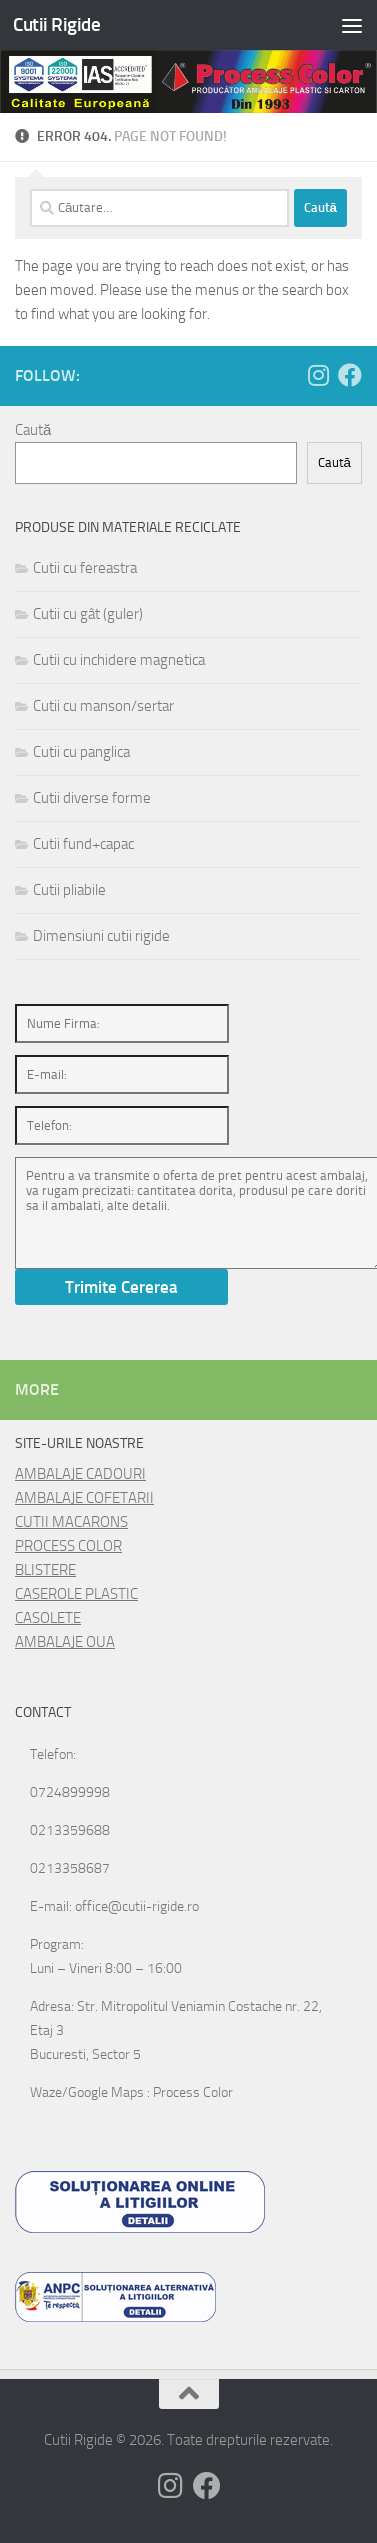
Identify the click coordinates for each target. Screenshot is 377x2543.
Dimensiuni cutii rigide (101, 936)
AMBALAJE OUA (65, 1642)
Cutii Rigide (56, 24)
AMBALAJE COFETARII (84, 1498)
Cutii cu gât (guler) (88, 614)
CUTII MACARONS (71, 1522)
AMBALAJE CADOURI (80, 1474)
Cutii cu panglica (81, 752)
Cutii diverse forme (92, 798)
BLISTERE (45, 1570)
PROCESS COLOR (68, 1546)
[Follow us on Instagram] (318, 375)
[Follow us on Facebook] (350, 375)
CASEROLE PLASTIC (76, 1594)
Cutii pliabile (69, 890)
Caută (33, 430)
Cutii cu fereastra (85, 568)
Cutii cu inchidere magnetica (119, 660)
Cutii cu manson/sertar (103, 706)
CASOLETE (48, 1618)
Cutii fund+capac (83, 844)
